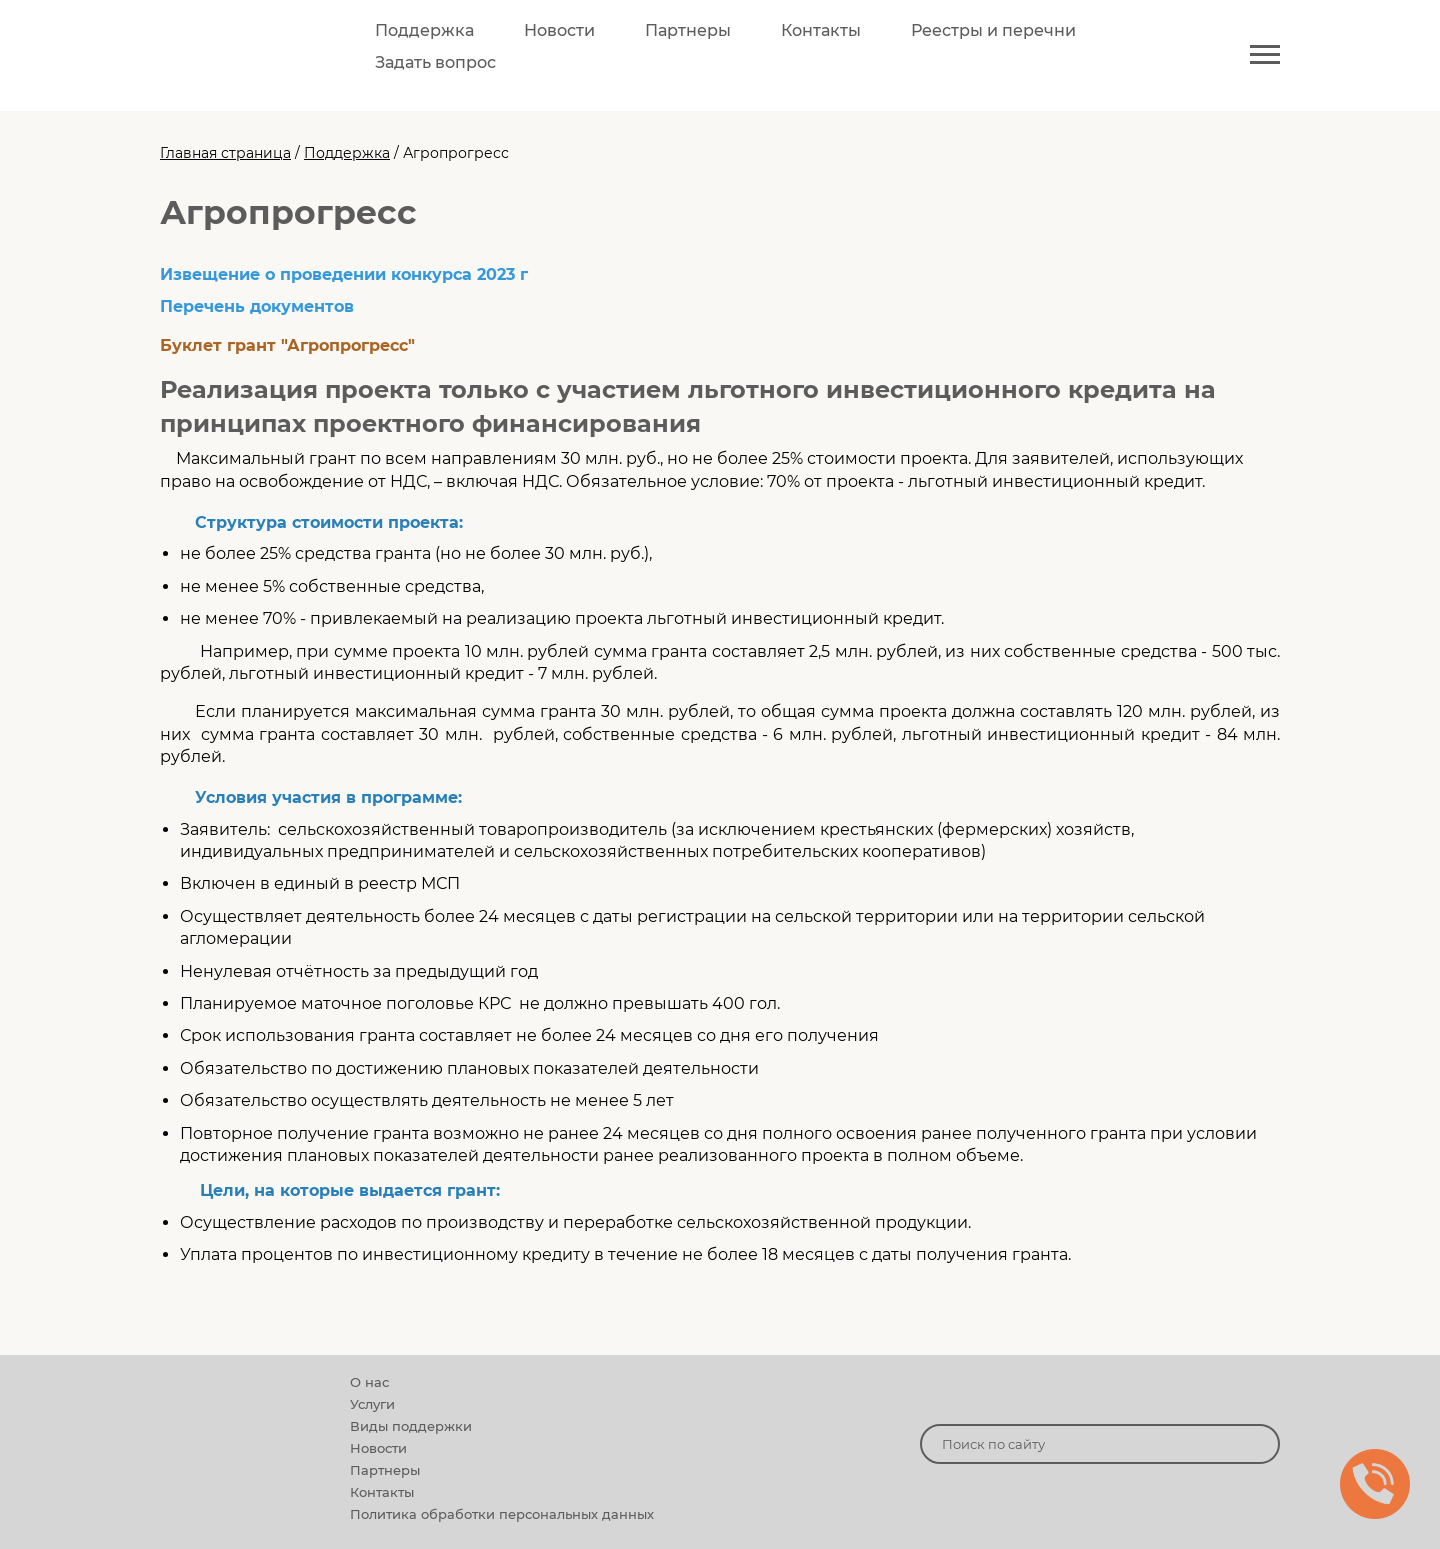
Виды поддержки (411, 1426)
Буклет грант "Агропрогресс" (287, 345)
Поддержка (424, 30)
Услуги (372, 1404)
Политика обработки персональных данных (502, 1514)
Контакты (821, 30)
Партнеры (688, 30)
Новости (559, 30)
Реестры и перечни (993, 30)
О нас (369, 1382)
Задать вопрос (435, 62)
